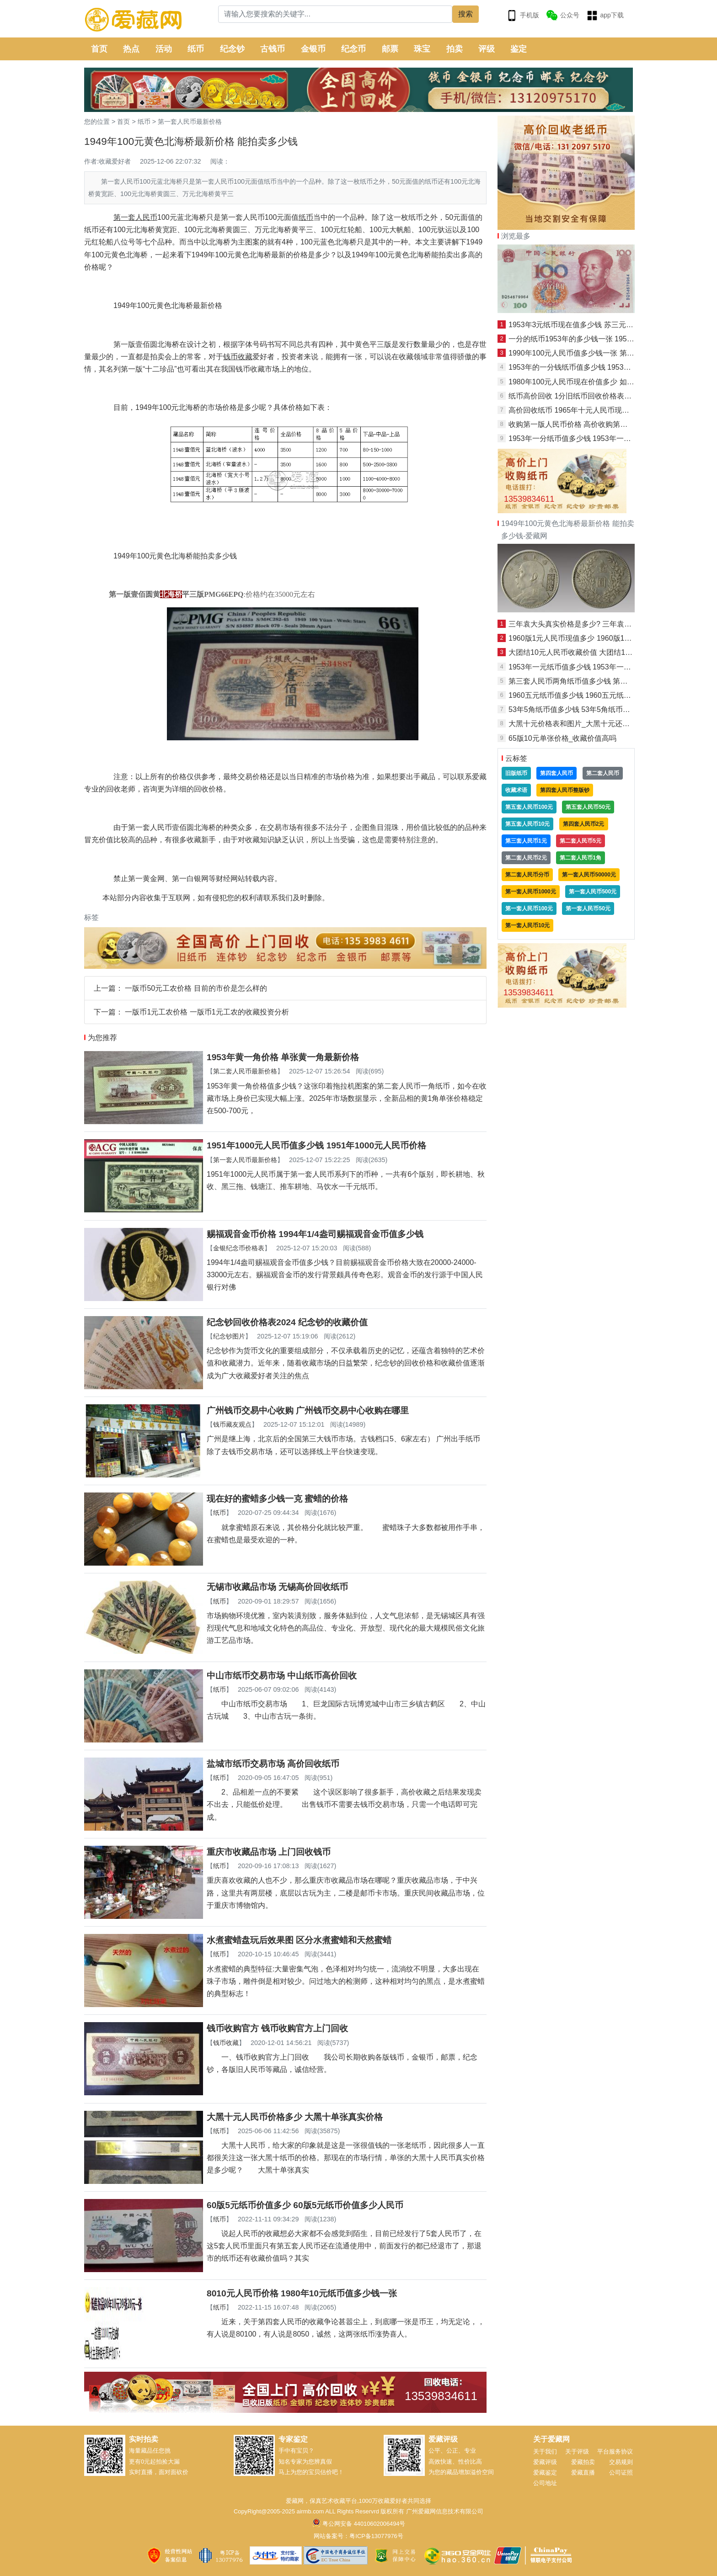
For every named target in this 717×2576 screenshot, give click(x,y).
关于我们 (545, 2451)
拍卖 (454, 48)
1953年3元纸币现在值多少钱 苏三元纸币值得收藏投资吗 (600, 325)
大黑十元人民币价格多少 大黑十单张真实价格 (295, 2117)
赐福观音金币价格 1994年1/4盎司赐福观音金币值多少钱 (315, 1234)
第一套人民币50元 (588, 908)
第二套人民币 (602, 773)
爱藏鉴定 (545, 2472)
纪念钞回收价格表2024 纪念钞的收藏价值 (287, 1322)
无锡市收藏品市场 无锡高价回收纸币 (277, 1587)
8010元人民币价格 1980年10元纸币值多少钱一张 (302, 2293)
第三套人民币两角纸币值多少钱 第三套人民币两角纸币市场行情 (611, 681)
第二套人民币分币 (527, 874)
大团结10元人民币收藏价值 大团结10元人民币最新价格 (598, 652)
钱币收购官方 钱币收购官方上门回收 (277, 2028)
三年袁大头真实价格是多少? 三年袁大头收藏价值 (588, 624)
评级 (486, 48)
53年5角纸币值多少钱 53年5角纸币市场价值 (580, 709)
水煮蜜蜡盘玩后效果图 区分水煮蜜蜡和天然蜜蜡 (299, 1940)
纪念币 (353, 48)
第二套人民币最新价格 (245, 1071)
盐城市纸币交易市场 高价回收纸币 (273, 1764)
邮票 (390, 48)
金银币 (313, 48)
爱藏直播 (583, 2472)
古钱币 (272, 48)
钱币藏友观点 (232, 1424)
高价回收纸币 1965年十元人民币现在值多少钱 (583, 410)
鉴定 (518, 48)
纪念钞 (232, 48)
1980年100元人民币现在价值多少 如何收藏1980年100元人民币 (611, 382)
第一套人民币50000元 (588, 874)
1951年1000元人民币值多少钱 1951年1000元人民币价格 (316, 1145)
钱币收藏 (226, 2042)
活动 (163, 48)
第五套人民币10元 (527, 824)
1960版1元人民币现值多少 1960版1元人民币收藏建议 (595, 638)
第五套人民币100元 (529, 807)
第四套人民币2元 (584, 824)
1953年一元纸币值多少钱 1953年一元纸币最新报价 (591, 667)
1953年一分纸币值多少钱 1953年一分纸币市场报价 (591, 438)
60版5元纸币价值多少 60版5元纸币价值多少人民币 (305, 2205)
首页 (99, 48)
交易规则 (621, 2462)
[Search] (335, 14)
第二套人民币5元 (580, 841)
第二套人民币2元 (526, 858)
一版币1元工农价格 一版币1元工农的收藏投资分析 (207, 1012)
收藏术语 (516, 790)
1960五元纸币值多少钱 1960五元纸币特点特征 (584, 695)
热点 (131, 48)
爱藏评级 (545, 2462)
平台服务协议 (615, 2451)
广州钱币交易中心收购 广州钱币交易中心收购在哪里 (308, 1410)
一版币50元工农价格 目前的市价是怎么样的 (196, 988)
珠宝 (422, 48)
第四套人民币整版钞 (564, 790)
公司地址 (545, 2483)
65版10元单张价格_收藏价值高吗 (562, 738)
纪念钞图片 (229, 1336)
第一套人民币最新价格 (190, 121)
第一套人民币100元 (529, 908)
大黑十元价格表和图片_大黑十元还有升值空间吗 (587, 724)
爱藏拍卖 (583, 2462)
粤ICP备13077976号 (376, 2536)
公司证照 (621, 2472)
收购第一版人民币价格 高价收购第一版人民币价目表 (593, 424)
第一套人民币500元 (592, 891)
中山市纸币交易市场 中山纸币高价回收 (282, 1675)
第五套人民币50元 (588, 807)
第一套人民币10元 (527, 925)
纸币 (195, 48)
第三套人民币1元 (526, 841)
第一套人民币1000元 (530, 891)
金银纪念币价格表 (238, 1248)
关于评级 (577, 2451)
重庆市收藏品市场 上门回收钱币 (269, 1852)
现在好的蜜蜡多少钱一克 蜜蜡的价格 (277, 1498)
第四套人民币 (556, 773)
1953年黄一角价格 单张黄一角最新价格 (283, 1057)
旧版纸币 (516, 773)
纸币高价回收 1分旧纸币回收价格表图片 (573, 396)
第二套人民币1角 (580, 858)
